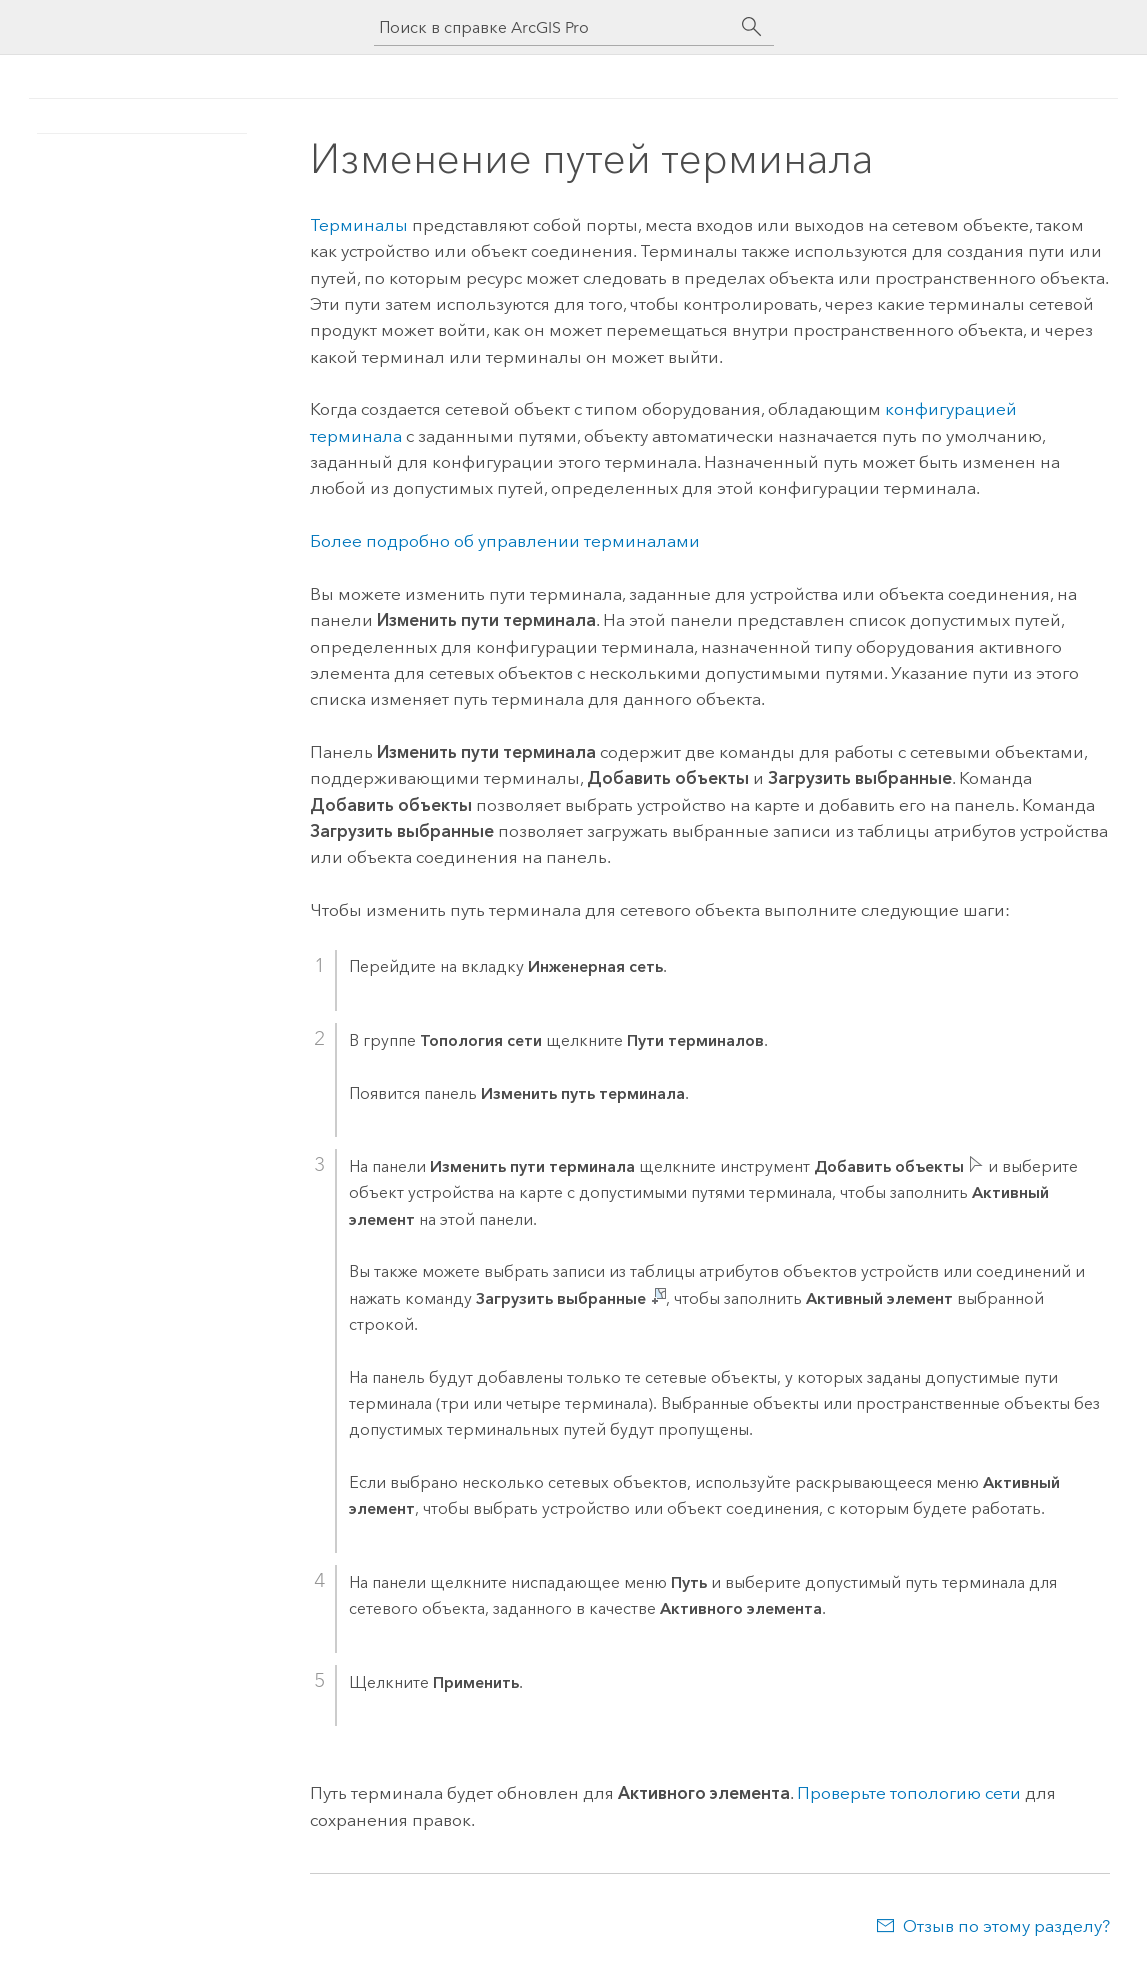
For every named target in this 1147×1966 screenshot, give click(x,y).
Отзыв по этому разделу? (1006, 1926)
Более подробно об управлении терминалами (505, 541)
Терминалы (359, 225)
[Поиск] (752, 27)
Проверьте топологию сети (909, 1793)
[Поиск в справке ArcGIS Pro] (554, 27)
